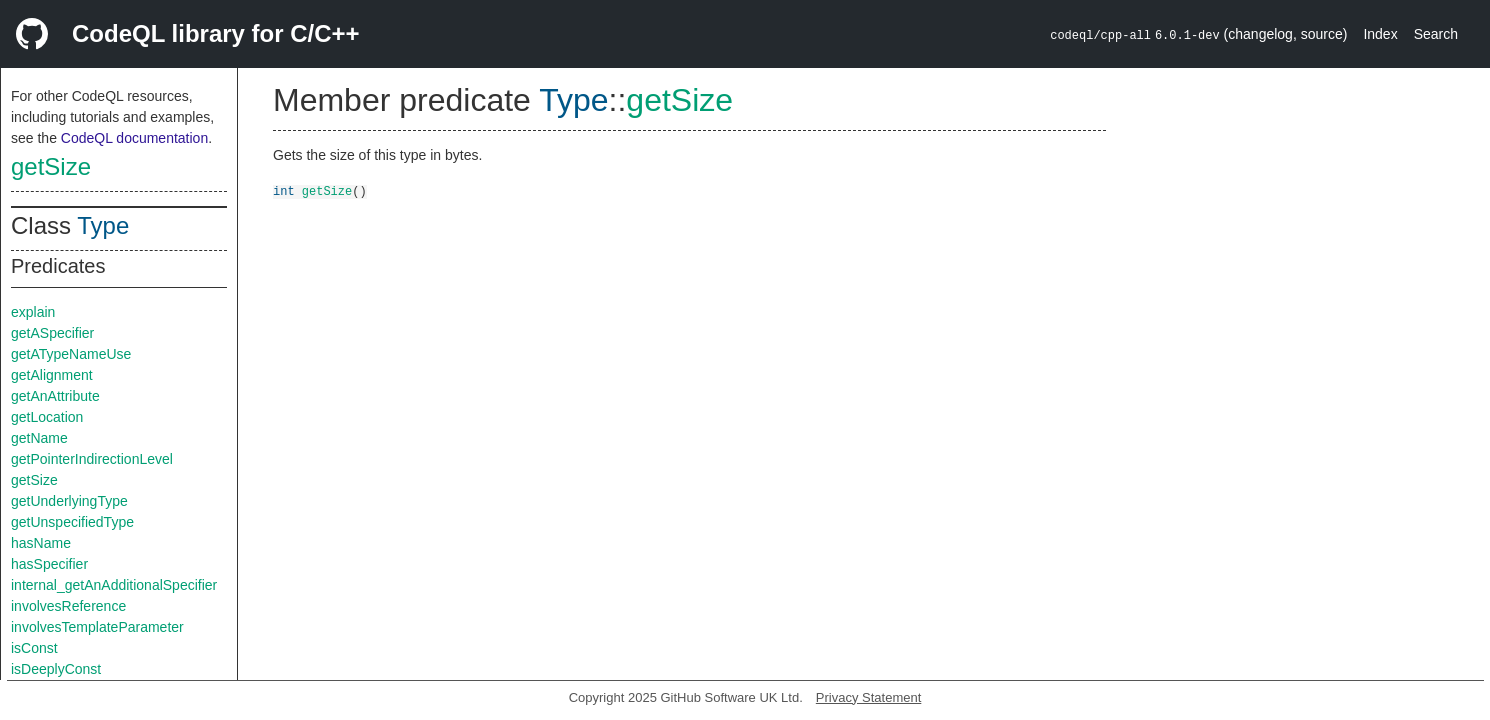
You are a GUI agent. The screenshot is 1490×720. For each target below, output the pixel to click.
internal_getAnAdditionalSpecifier (114, 585)
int (284, 190)
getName (39, 438)
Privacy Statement (869, 697)
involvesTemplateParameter (97, 627)
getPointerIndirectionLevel (92, 459)
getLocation (47, 417)
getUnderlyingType (69, 501)
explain (33, 312)
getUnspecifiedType (72, 522)
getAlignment (52, 375)
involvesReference (68, 606)
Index (1380, 34)
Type (103, 225)
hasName (41, 543)
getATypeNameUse (71, 354)
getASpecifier (52, 333)
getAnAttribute (55, 396)
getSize (51, 166)
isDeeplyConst (56, 669)
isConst (34, 648)
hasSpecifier (49, 564)
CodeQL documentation (134, 138)
